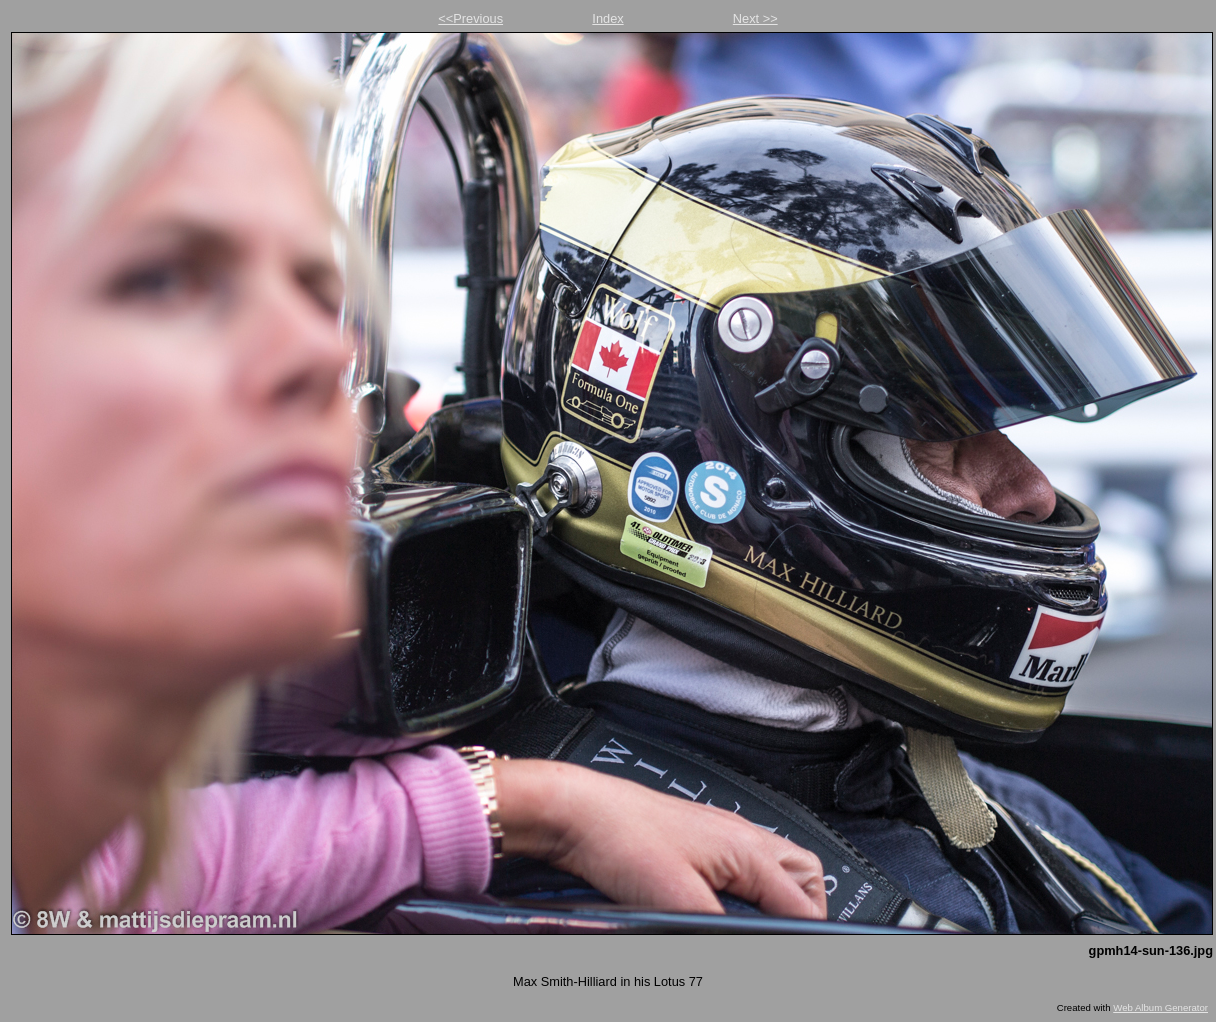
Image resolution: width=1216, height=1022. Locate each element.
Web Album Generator (1160, 1007)
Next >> (755, 18)
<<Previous (470, 18)
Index (607, 18)
